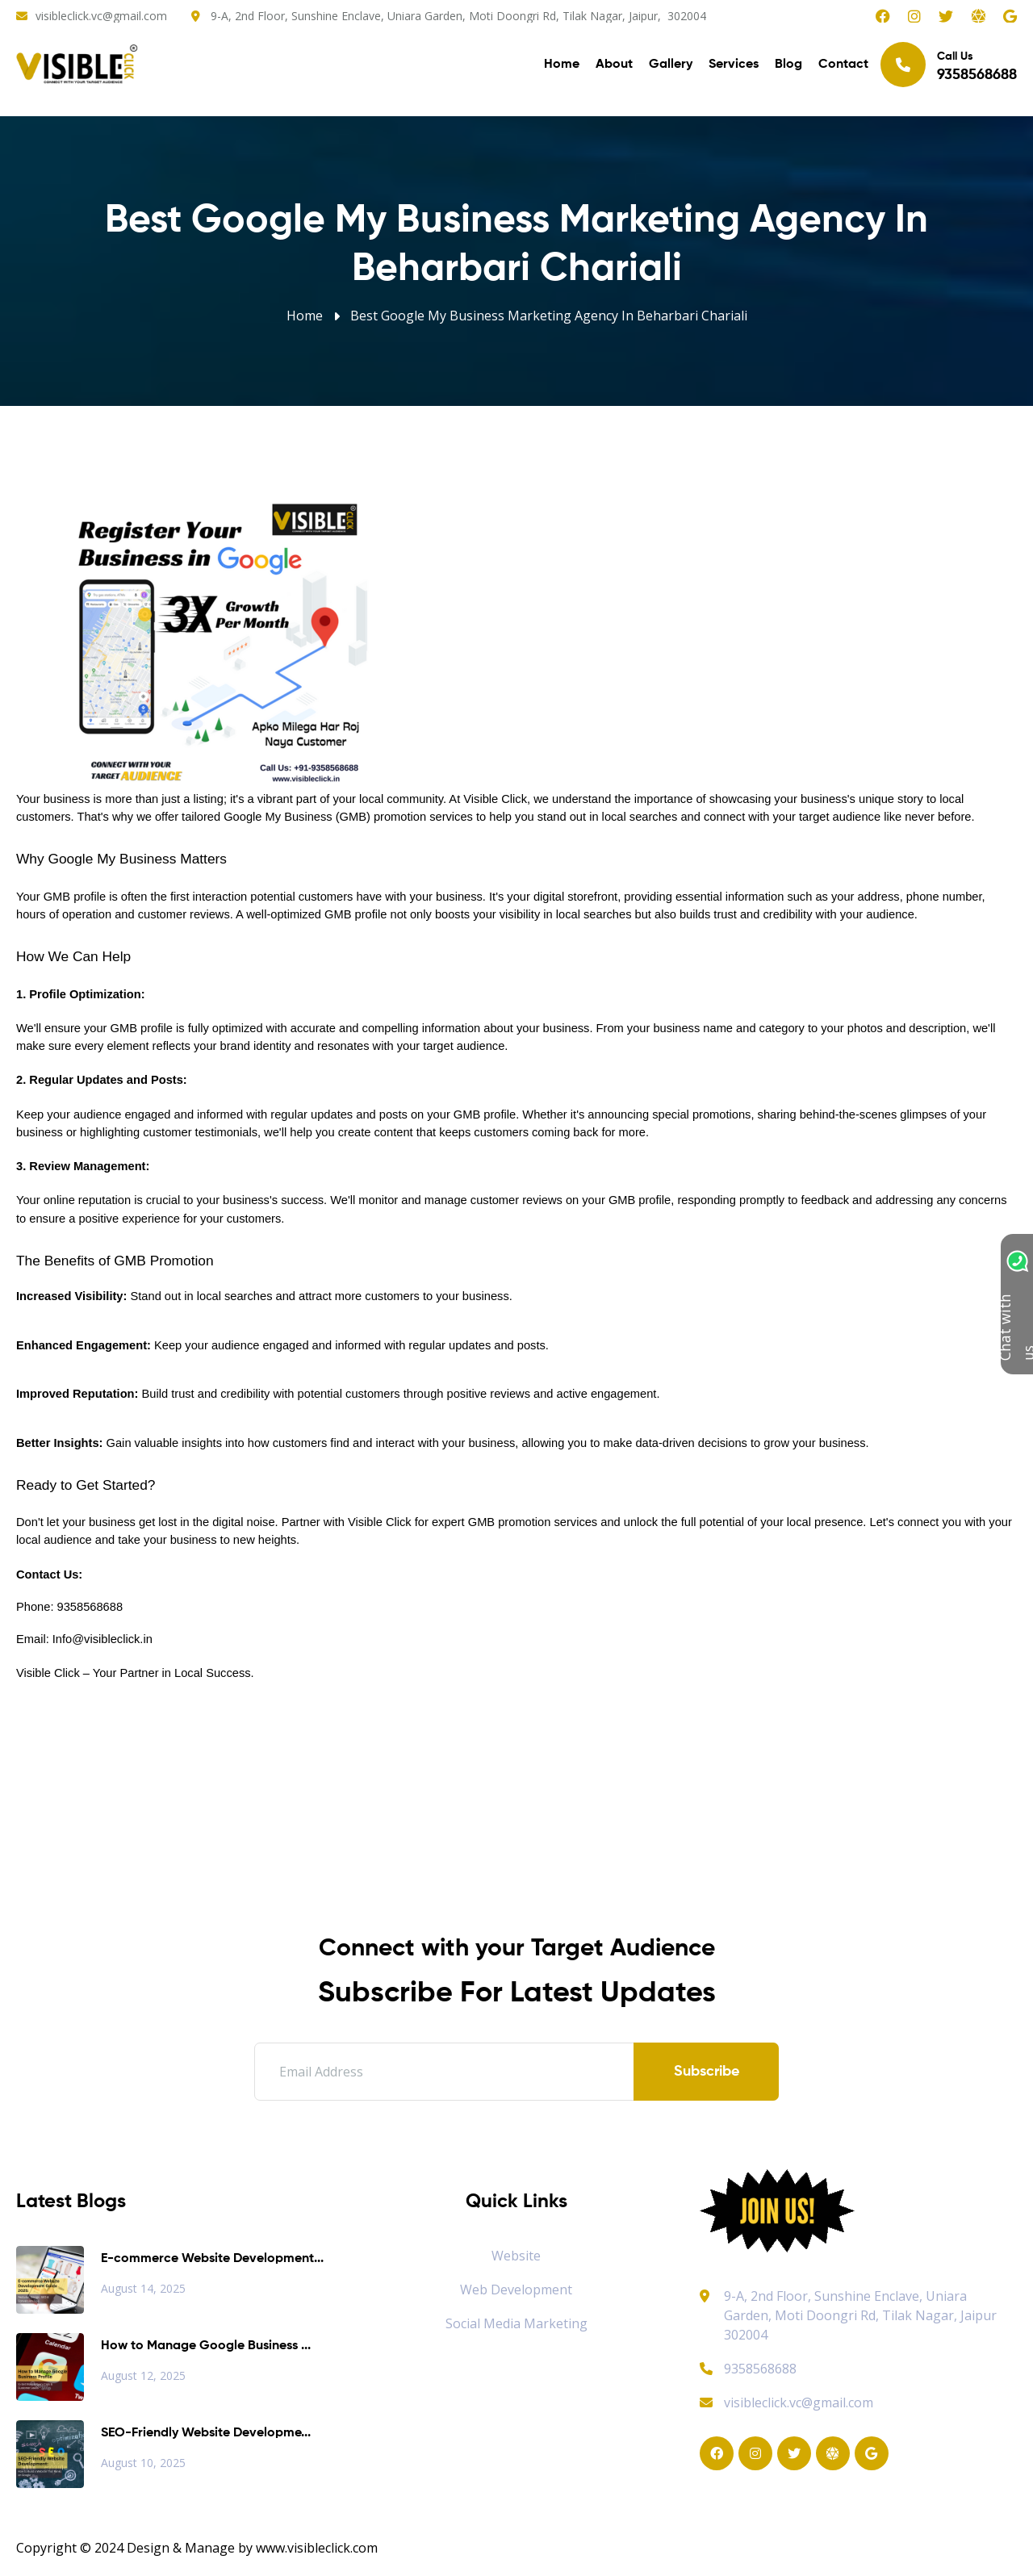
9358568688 (748, 2368)
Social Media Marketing (516, 2323)
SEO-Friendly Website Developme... (206, 2433)
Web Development (516, 2289)
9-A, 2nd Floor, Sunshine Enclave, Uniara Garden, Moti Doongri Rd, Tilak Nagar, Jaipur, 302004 (458, 15)
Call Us (948, 64)
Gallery (670, 64)
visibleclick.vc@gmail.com (101, 15)
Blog (788, 64)
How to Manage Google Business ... (206, 2346)
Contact (843, 64)
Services (734, 64)
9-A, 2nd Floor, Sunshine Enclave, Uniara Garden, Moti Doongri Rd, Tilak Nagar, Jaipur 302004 (860, 2315)
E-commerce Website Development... (212, 2258)
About (614, 64)
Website (516, 2255)
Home (561, 64)
